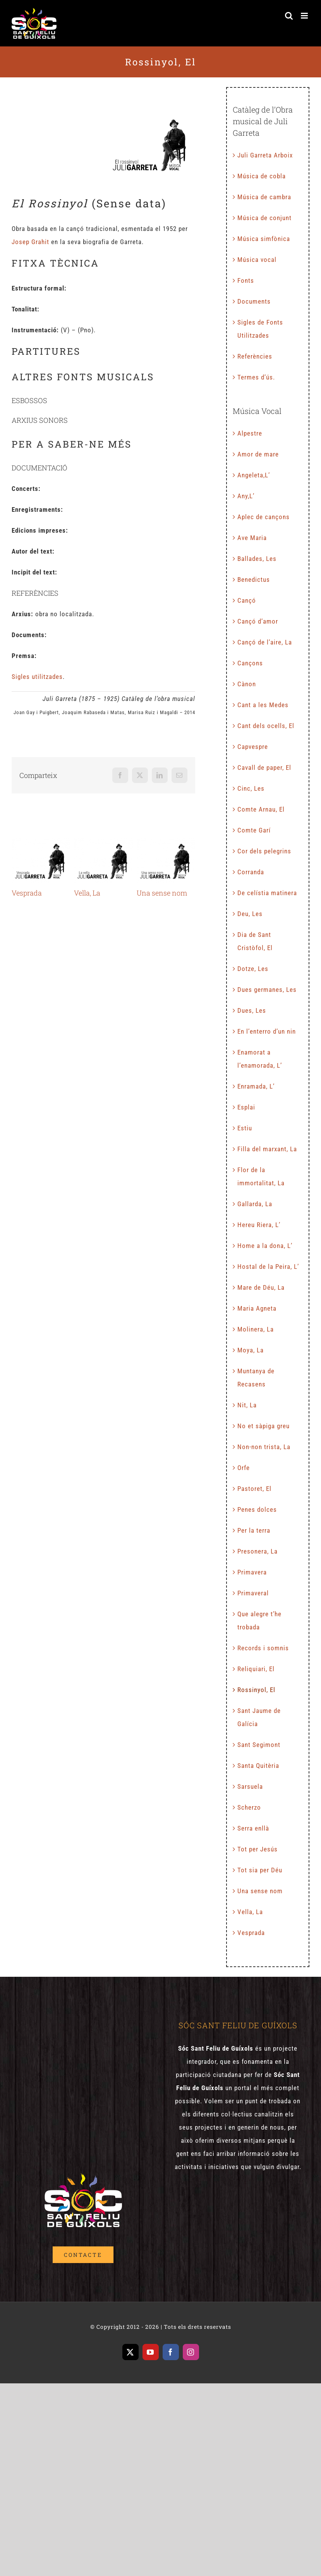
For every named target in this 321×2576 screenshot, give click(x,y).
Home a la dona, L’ (264, 1246)
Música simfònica (263, 239)
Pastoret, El (254, 1488)
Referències (254, 356)
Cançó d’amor (257, 621)
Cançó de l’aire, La (264, 642)
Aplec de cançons (263, 517)
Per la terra (253, 1530)
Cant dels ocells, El (265, 726)
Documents (254, 301)
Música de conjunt (264, 218)
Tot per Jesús (257, 1849)
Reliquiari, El (256, 1669)
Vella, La (87, 892)
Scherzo (249, 1807)
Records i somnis (263, 1648)
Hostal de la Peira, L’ (268, 1266)
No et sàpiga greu (263, 1426)
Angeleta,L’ (253, 475)
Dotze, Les (252, 969)
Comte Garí (254, 830)
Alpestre (249, 433)
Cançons (250, 663)
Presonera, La (257, 1551)
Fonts (245, 280)
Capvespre (252, 746)
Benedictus (253, 579)
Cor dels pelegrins (264, 851)
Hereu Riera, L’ (258, 1225)
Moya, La (250, 1350)
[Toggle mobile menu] (305, 16)
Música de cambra (264, 197)
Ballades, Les (256, 558)
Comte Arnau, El (261, 809)
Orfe (243, 1468)
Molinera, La (255, 1329)
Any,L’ (245, 496)
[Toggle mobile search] (289, 16)
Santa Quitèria (258, 1765)
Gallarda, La (254, 1204)
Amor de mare (258, 454)
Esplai (246, 1107)
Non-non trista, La (263, 1447)
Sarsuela (250, 1786)
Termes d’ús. (256, 377)
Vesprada (27, 892)
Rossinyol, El (256, 1690)
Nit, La (247, 1405)
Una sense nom (162, 892)
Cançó (246, 600)
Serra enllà (253, 1828)
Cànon (246, 684)
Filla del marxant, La (267, 1149)
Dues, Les (251, 1010)
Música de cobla (261, 176)
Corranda (250, 872)
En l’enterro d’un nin (266, 1031)
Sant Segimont (258, 1745)
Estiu (244, 1128)
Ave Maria (252, 538)
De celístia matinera (267, 893)
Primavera (252, 1572)
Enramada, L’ (256, 1086)
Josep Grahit (30, 242)
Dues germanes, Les (267, 989)
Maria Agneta (256, 1308)
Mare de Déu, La (261, 1287)
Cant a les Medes (262, 705)
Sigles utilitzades (37, 676)
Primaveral (253, 1593)
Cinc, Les (250, 788)
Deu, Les (250, 914)
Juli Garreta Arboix (265, 155)
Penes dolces (257, 1509)
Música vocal (256, 259)
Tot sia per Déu (259, 1870)
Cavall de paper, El (264, 767)
